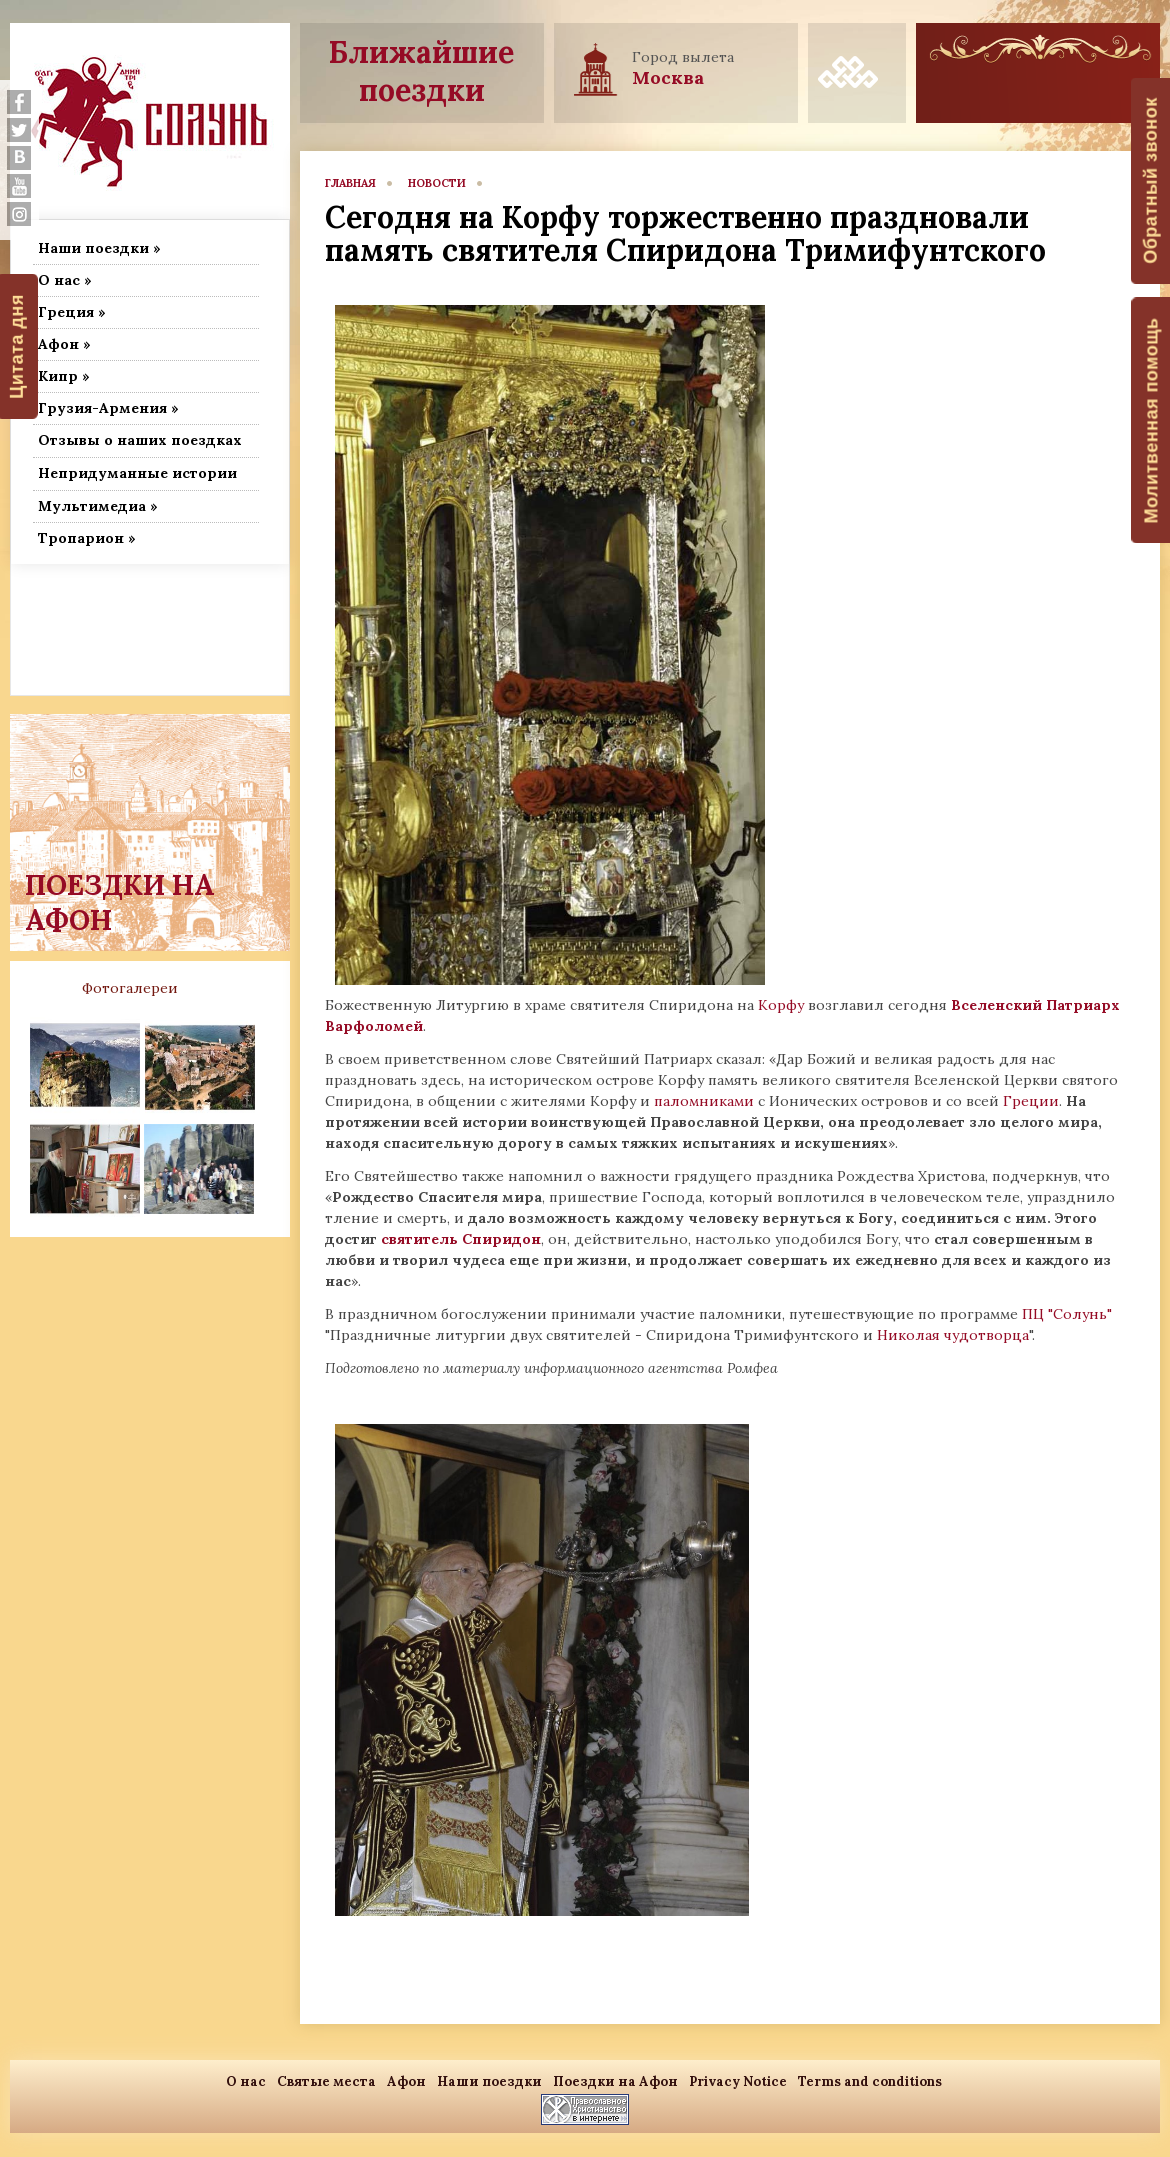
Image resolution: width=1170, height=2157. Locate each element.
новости (437, 183)
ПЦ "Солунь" (1065, 1314)
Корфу (783, 1005)
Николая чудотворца (953, 1335)
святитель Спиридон (461, 1239)
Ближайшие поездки (421, 71)
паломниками (704, 1101)
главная (350, 183)
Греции (1031, 1101)
